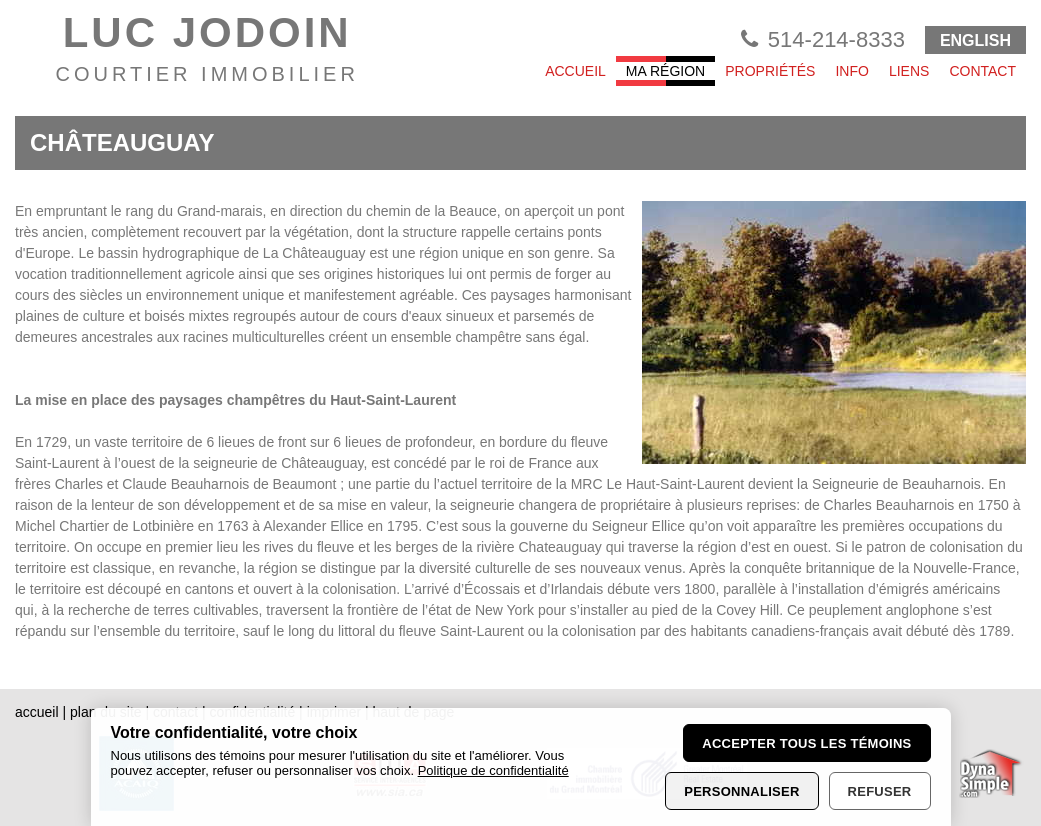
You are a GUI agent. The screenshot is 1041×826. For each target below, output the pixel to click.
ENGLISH (975, 40)
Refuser (880, 791)
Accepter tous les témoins (806, 743)
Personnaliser (741, 791)
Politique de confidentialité (493, 770)
